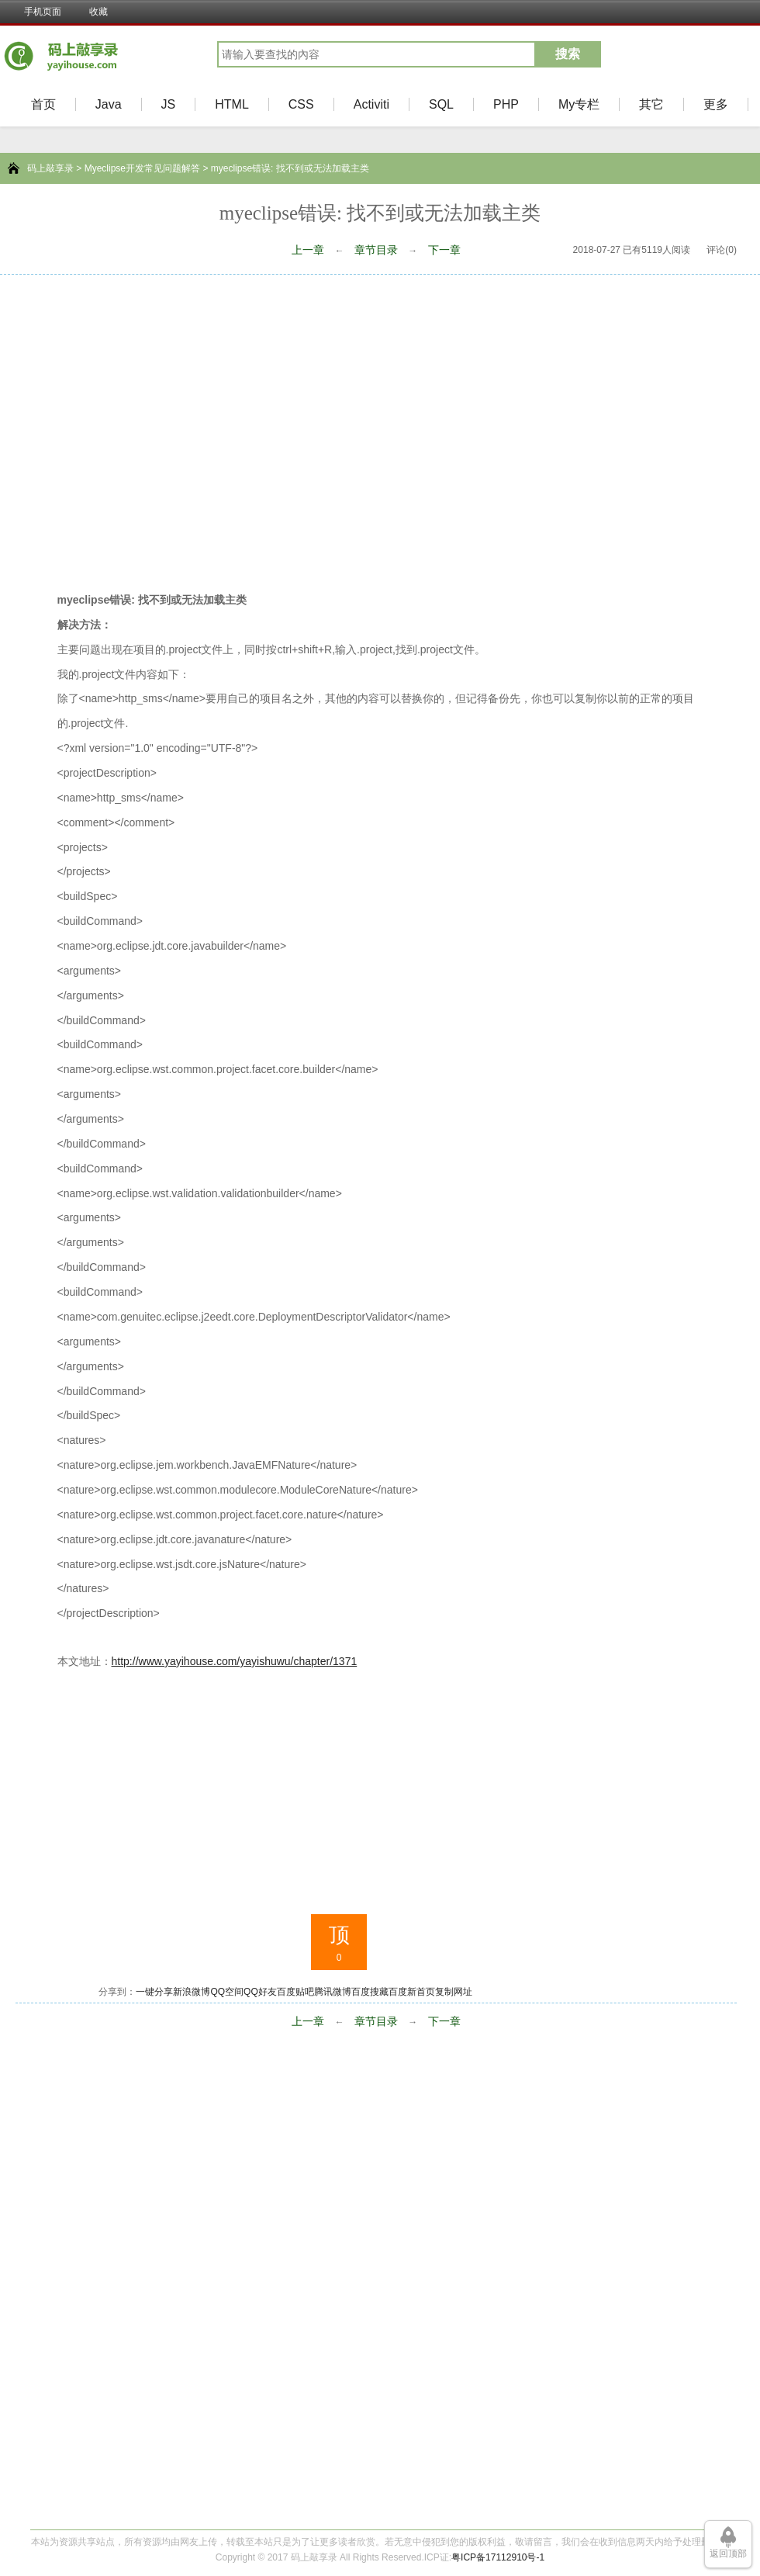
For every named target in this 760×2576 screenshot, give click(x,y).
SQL (441, 104)
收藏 (98, 11)
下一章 (444, 250)
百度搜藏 (370, 1991)
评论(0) (721, 249)
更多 (715, 104)
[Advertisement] (145, 427)
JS (168, 104)
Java (108, 104)
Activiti (371, 104)
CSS (301, 104)
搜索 (567, 54)
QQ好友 (260, 1991)
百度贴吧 (295, 1991)
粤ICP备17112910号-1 (497, 2557)
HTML (232, 104)
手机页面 (42, 11)
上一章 (308, 250)
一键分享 (154, 1991)
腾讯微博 (332, 1991)
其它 (651, 104)
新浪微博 (191, 1991)
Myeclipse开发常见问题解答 (142, 168)
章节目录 (376, 250)
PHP (506, 104)
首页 (43, 104)
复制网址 (453, 1991)
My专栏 (578, 104)
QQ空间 (227, 1991)
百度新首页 (412, 1991)
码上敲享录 (50, 168)
